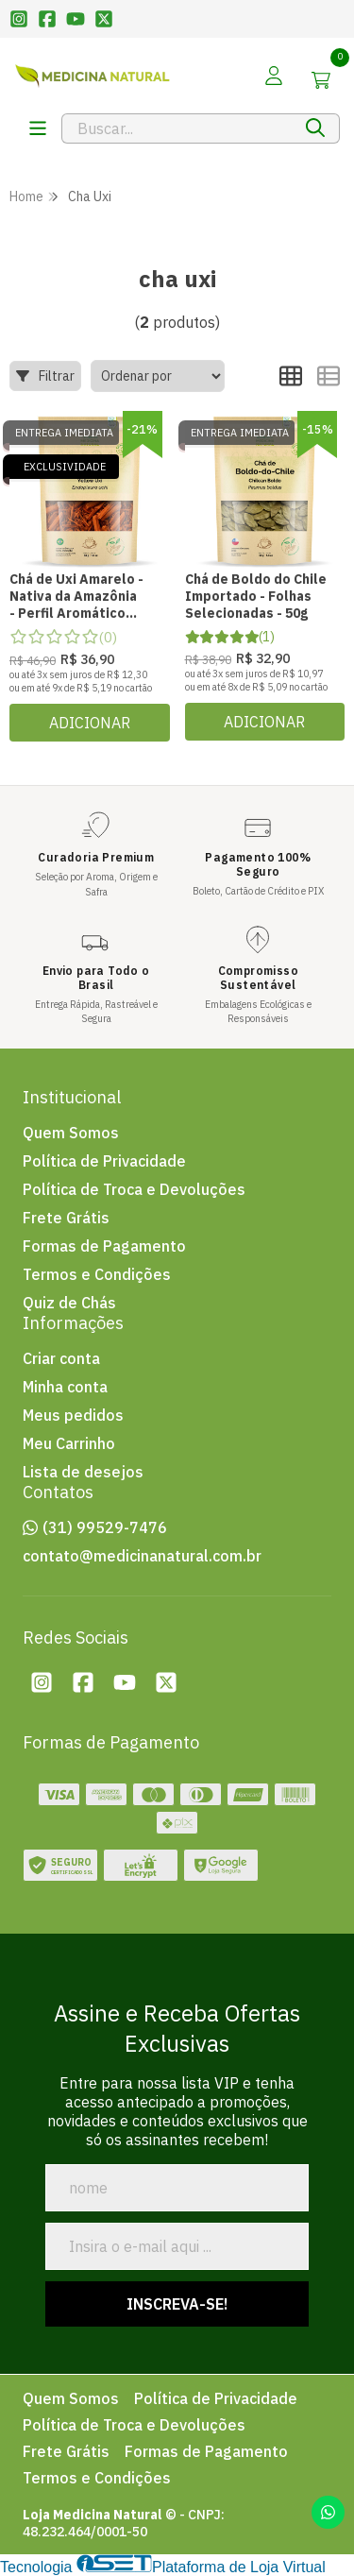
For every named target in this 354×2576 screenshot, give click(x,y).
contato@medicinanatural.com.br (142, 1555)
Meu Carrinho (69, 1443)
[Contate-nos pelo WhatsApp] (328, 2512)
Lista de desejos (83, 1471)
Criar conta (61, 1358)
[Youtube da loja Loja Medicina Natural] (124, 1682)
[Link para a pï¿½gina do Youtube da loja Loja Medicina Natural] (75, 18)
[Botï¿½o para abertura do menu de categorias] (37, 128)
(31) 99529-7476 (104, 1527)
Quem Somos (71, 1132)
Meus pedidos (73, 1415)
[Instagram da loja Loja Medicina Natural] (41, 1682)
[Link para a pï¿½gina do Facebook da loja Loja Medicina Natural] (47, 18)
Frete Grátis (66, 1217)
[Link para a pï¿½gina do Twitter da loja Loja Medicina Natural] (103, 18)
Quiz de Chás (69, 1302)
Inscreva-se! (177, 2304)
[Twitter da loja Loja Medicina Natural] (166, 1682)
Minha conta (65, 1386)
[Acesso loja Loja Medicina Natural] (273, 75)
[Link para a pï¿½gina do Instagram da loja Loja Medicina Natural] (18, 18)
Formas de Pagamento (104, 1246)
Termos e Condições (97, 1274)
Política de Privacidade (104, 1161)
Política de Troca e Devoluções (134, 1189)
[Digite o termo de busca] (177, 128)
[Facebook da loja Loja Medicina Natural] (83, 1682)
